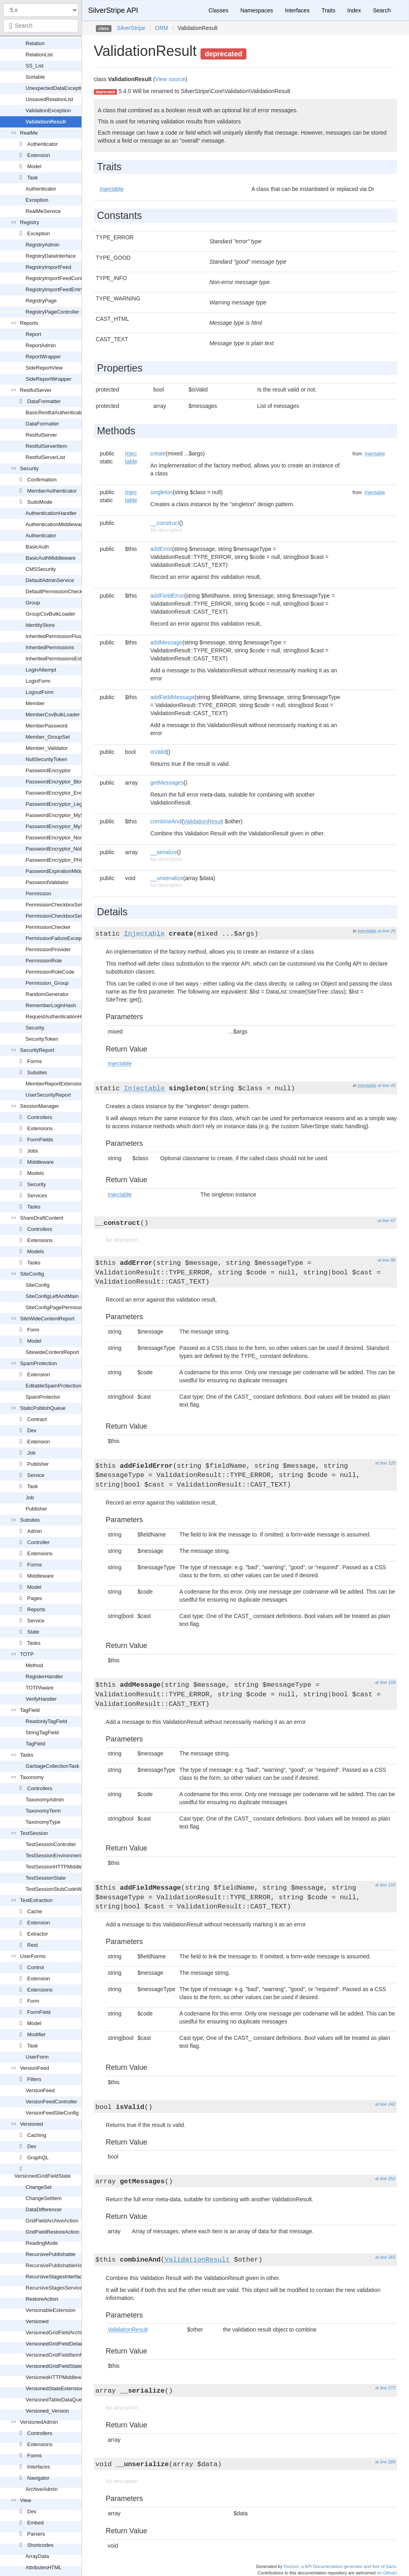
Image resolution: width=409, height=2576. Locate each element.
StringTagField (42, 1732)
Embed (35, 2523)
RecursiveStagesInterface (55, 2277)
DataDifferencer (44, 2209)
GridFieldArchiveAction (52, 2221)
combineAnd (165, 821)
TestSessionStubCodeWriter (58, 1889)
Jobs (32, 1151)
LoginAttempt (41, 670)
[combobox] (40, 25)
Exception (37, 200)
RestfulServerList (45, 457)
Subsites (37, 1072)
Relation (35, 43)
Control (35, 1967)
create (158, 453)
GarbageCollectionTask (52, 1766)
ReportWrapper (43, 357)
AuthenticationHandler (51, 513)
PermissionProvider (48, 949)
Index (354, 10)
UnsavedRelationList (49, 99)
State (33, 1632)
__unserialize (166, 878)
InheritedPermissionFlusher (57, 636)
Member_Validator (47, 748)
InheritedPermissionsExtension (61, 659)
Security (29, 468)
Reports (29, 323)
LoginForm (38, 681)
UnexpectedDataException (56, 88)
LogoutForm (40, 692)
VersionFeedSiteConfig (52, 2113)
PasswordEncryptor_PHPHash (61, 860)
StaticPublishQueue (43, 1408)
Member (35, 703)
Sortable (35, 77)
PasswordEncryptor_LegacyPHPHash (69, 804)
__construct (164, 523)
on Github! (387, 2572)
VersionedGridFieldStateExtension (65, 2366)
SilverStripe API (113, 10)
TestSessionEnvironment (54, 1855)
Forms (34, 1061)
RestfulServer (36, 390)
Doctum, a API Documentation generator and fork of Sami (340, 2566)
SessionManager (39, 1106)
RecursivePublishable (50, 2254)
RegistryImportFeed (48, 267)
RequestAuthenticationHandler (61, 1017)
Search (382, 10)
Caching (36, 2135)
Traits (328, 10)
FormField (39, 2012)
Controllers (39, 1117)
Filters (34, 2079)
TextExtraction (36, 1900)
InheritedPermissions (50, 647)
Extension (38, 155)
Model (34, 166)
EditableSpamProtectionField (59, 1386)
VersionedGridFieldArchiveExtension (68, 2332)
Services (37, 1196)
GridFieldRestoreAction (52, 2232)
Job (31, 1453)
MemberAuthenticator (52, 491)
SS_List (35, 66)
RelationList (39, 55)
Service (35, 1475)
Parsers (36, 2534)
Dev (31, 1430)
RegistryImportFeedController (60, 278)
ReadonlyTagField (46, 1721)
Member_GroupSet (48, 737)
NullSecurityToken (46, 759)
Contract (37, 1419)
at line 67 (386, 1220)
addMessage (166, 642)
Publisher (38, 1464)
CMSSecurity (41, 569)
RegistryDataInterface (51, 256)
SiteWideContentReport (47, 1319)
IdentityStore (40, 625)
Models (35, 1173)
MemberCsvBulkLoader (53, 715)
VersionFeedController (51, 2102)
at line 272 (385, 2387)
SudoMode (39, 502)
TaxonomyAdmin (45, 1800)
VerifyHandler (41, 1699)
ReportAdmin (41, 345)
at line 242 (385, 2104)
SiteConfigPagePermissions (58, 1307)
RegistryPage (41, 301)
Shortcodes (40, 2545)
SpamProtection (38, 1363)
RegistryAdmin (43, 245)
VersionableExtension (50, 2310)
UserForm (37, 2057)
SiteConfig (32, 1274)
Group (33, 603)
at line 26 (386, 930)
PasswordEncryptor (48, 770)
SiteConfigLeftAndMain (52, 1296)
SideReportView (44, 368)
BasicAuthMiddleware (50, 558)
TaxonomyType (43, 1822)
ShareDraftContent (41, 1218)
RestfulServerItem (46, 446)
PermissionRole (44, 961)
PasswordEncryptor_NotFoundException (72, 849)
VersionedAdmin (39, 2422)
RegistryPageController (52, 312)
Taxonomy (32, 1777)
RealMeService (43, 211)
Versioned (31, 2124)
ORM (161, 28)
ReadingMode (42, 2243)
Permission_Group (47, 983)
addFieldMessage (172, 697)
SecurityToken (42, 1039)
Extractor (37, 1934)
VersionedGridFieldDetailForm (60, 2344)
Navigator (38, 2478)
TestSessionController (51, 1844)
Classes (218, 10)
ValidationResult (46, 122)
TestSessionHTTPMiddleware (60, 1867)
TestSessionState (46, 1878)
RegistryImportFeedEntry (54, 289)
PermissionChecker (48, 927)
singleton (161, 492)
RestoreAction (42, 2299)
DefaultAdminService (50, 580)
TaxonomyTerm (43, 1811)
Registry (29, 222)
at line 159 (385, 1682)
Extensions (40, 1128)
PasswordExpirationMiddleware (62, 871)
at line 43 (386, 1085)
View (25, 2500)
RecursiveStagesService (54, 2288)
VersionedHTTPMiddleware (57, 2377)
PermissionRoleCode (50, 972)
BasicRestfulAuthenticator (55, 412)
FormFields (40, 1140)
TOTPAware (40, 1688)
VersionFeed (34, 2068)
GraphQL (37, 2158)
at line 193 (385, 1884)
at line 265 (385, 2257)
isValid (158, 752)
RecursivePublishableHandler (60, 2265)
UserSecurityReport (48, 1095)
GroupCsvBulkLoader (50, 614)
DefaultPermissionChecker (56, 591)
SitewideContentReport (52, 1352)
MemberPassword (47, 726)
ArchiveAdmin (42, 2489)
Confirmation (42, 480)
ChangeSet (39, 2187)
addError (161, 549)
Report (33, 334)
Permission (38, 893)
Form (33, 1330)
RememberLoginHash (51, 1005)
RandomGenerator (47, 994)
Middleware (40, 1162)
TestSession (34, 1833)
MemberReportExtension (54, 1084)
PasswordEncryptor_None (56, 838)
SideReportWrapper (48, 379)
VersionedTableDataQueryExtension (67, 2400)
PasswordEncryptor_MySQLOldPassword (74, 815)
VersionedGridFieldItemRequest (62, 2355)
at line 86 (386, 1260)
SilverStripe (131, 28)
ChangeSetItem (44, 2198)
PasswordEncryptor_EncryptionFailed (69, 793)
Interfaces (38, 2467)
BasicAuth (37, 547)
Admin (34, 1531)
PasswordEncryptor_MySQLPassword (69, 826)
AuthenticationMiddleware (55, 524)
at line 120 (385, 1463)
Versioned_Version (47, 2411)
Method (34, 1665)
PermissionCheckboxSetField (59, 905)
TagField (30, 1710)
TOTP (27, 1654)
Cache (34, 1911)
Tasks (33, 1207)
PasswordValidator (47, 882)
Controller (38, 1542)
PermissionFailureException (58, 938)
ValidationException (48, 110)
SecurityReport (37, 1050)
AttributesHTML (44, 2567)
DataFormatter (44, 401)
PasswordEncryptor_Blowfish (59, 782)
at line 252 (385, 2178)
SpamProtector (43, 1397)
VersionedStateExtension (54, 2388)
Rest (32, 1945)
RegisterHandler (44, 1677)
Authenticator (42, 144)
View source (170, 79)
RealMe (29, 133)
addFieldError (167, 595)
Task (32, 178)
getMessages (166, 782)
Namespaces (256, 10)
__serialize (163, 852)
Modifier (36, 2034)
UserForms (33, 1956)
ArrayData (37, 2556)
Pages (34, 1598)
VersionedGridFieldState (42, 2176)
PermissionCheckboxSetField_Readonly (72, 916)
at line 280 (385, 2461)
